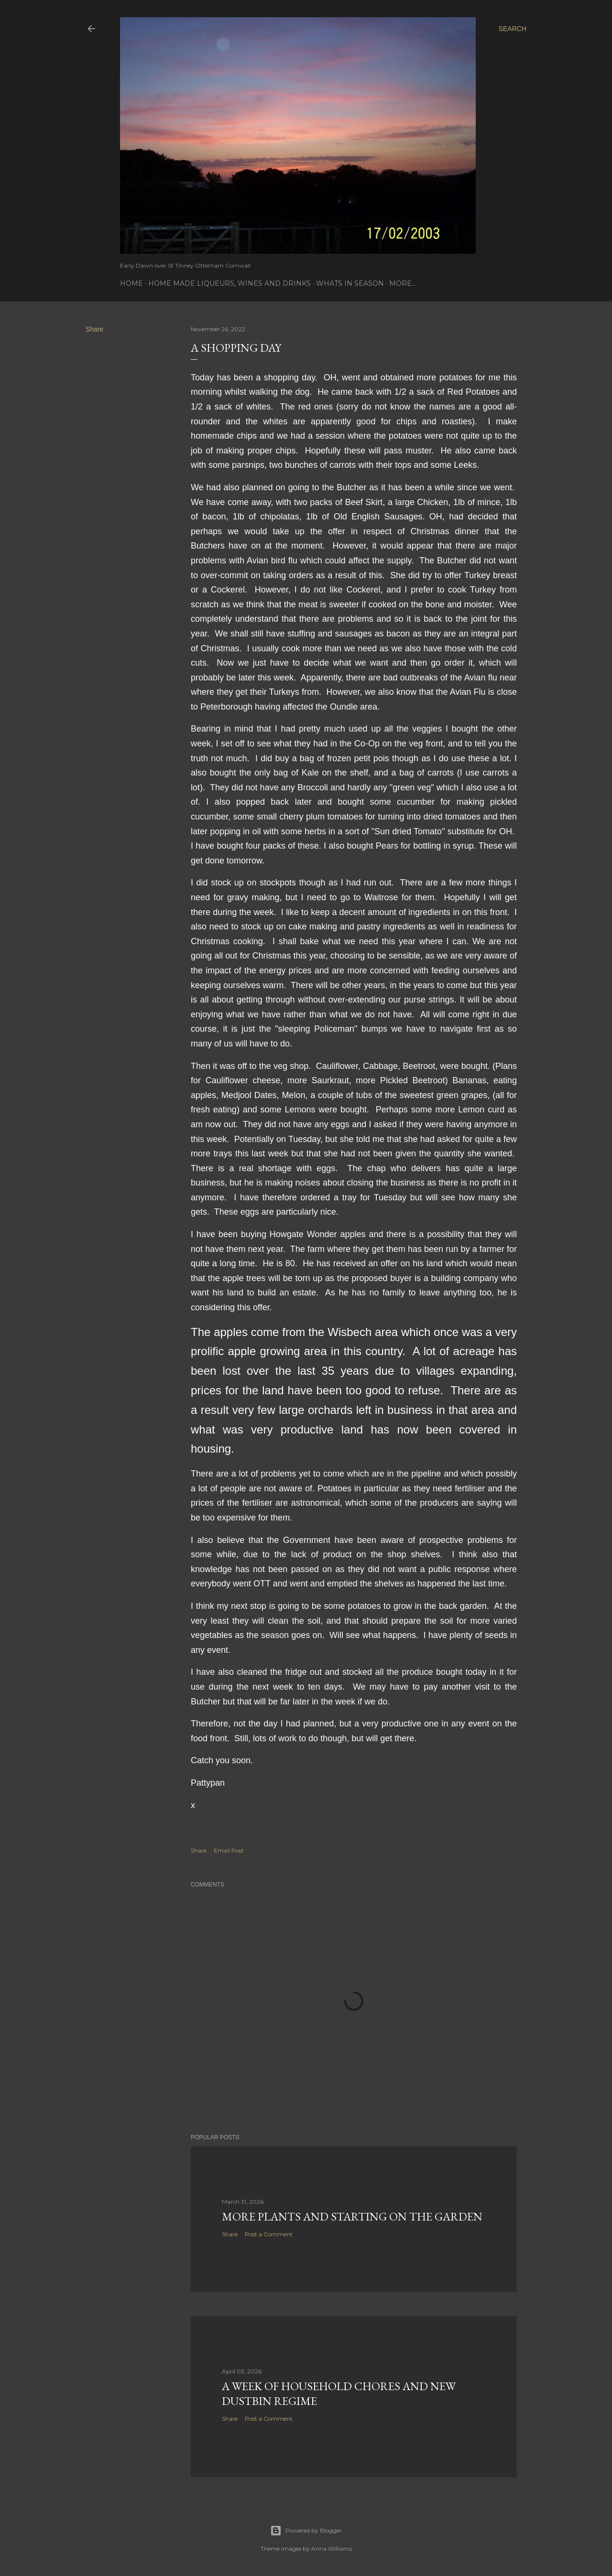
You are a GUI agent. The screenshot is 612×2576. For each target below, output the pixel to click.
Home (131, 283)
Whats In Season (350, 283)
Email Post (229, 1850)
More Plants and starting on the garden (352, 2216)
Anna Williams (331, 2548)
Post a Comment (269, 2234)
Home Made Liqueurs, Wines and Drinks (229, 283)
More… (402, 283)
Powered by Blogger (306, 2530)
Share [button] (94, 329)
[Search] (512, 28)
